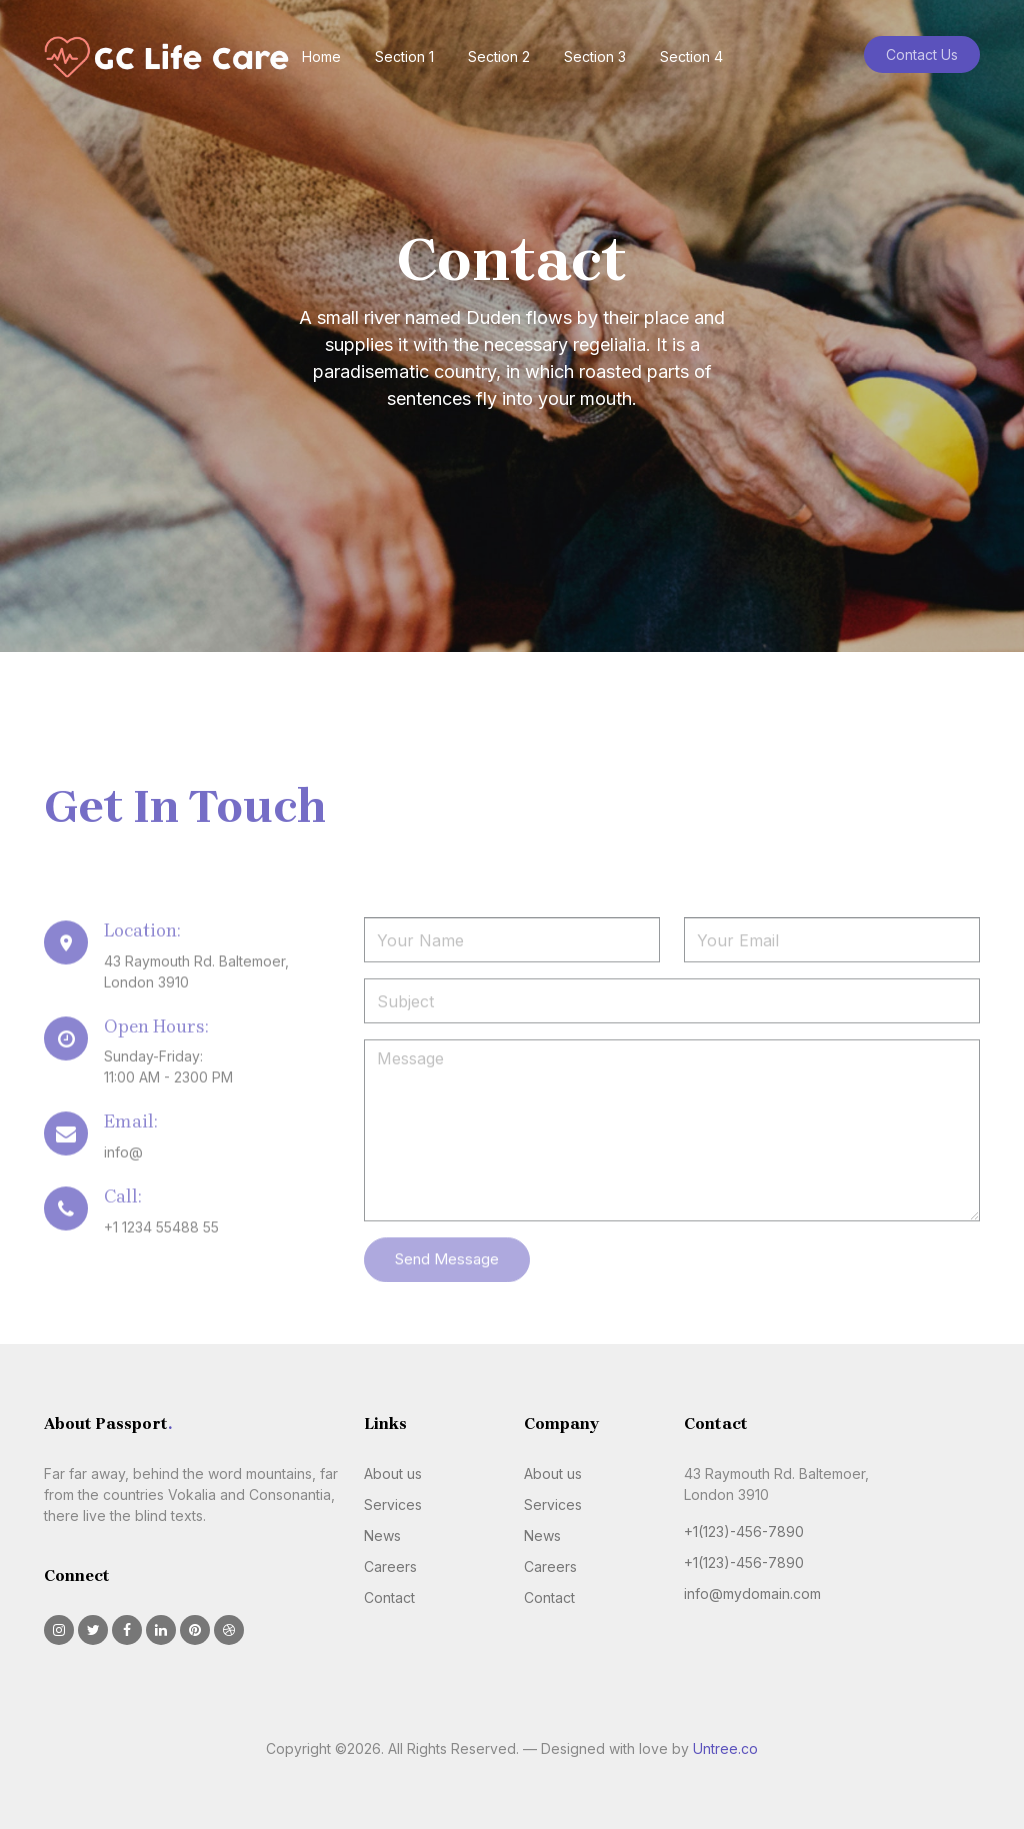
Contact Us (922, 54)
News (382, 1535)
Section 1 (404, 56)
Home (321, 56)
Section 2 (499, 56)
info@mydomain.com (752, 1593)
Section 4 (691, 56)
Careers (390, 1566)
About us (393, 1473)
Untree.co (725, 1748)
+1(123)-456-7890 (744, 1531)
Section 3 (595, 56)
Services (393, 1504)
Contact (389, 1597)
